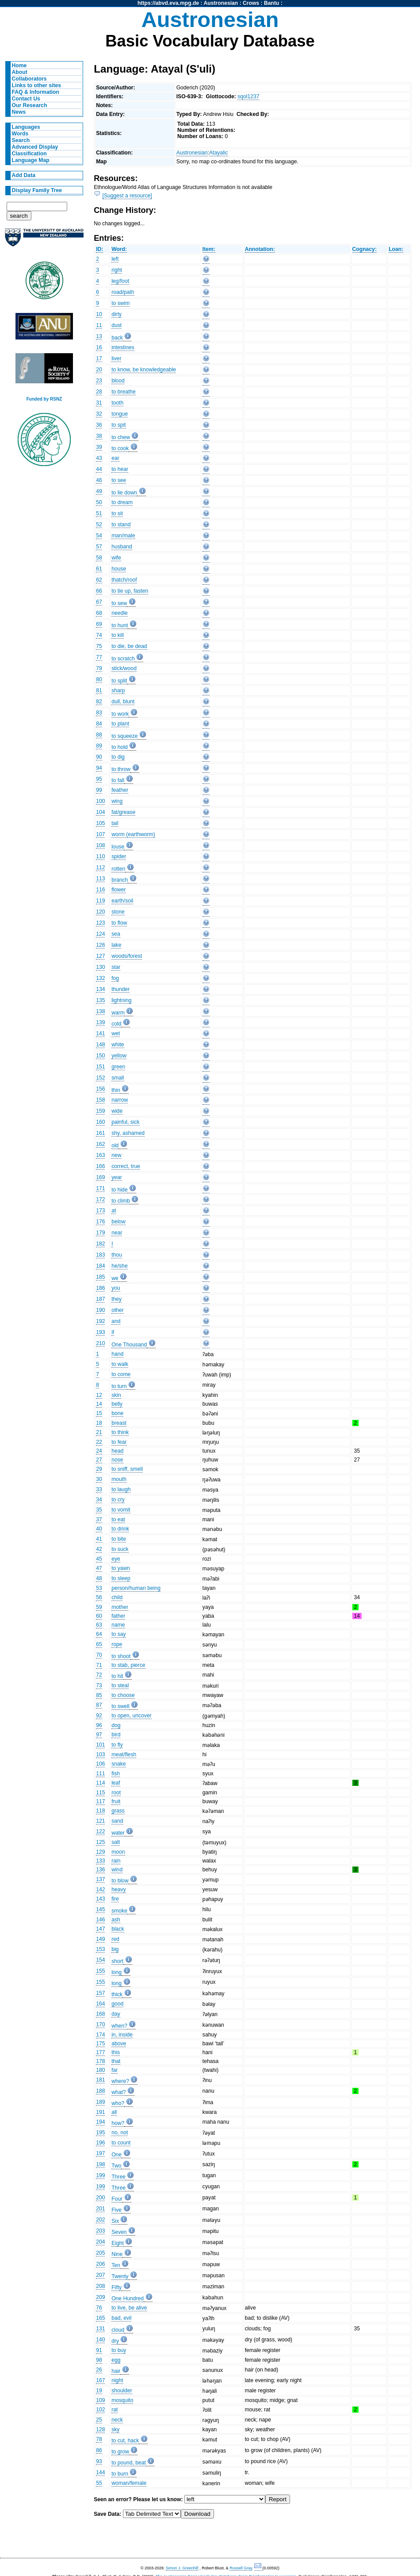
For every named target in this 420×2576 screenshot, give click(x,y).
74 (99, 635)
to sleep (120, 1578)
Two (116, 2166)
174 (100, 2035)
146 (100, 1920)
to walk (119, 1364)
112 (100, 867)
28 (99, 392)
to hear (119, 469)
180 (100, 2070)
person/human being (135, 1588)
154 (100, 1960)
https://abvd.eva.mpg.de (168, 3)
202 (100, 2220)
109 (100, 2400)
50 (99, 502)
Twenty (120, 2276)
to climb (120, 1201)
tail (114, 823)
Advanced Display (35, 147)
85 (99, 1695)
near (116, 1233)
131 (100, 2328)
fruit (115, 1801)
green (118, 1067)
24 (99, 1451)
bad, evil (121, 2318)
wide (116, 1111)
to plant (120, 724)
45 (99, 1559)
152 (100, 1078)
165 (100, 2318)
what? (118, 2092)
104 (100, 812)
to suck (120, 1549)
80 (99, 679)
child (116, 1597)
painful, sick (125, 1122)
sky (115, 2429)
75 (99, 646)
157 (100, 1993)
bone (117, 1413)
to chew (120, 437)
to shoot (120, 1656)
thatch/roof (124, 580)
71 (99, 1665)
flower (118, 890)
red (115, 1939)
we (114, 1278)
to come (120, 1374)
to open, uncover (131, 1715)
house (118, 569)
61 (99, 569)
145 (100, 1909)
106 (100, 1764)
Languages (26, 127)
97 (99, 1734)
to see (118, 480)
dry (115, 2341)
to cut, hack (125, 2440)
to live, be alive (129, 2308)
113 (100, 878)
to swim (120, 303)
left (114, 259)
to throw (120, 769)
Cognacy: (364, 249)
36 (99, 425)
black (117, 1929)
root (116, 1792)
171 (100, 1188)
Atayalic (218, 153)
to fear (118, 1442)
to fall (117, 780)
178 (100, 2061)
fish (115, 1773)
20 (99, 369)
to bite (118, 1539)
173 (100, 1210)
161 (100, 1133)
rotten (118, 869)
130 (100, 967)
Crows (251, 3)
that (115, 2061)
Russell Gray (240, 2568)
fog (115, 978)
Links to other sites (36, 85)
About (19, 72)
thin (115, 1090)
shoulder (121, 2390)
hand (117, 1354)
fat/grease (123, 812)
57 (99, 547)
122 (100, 1831)
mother (119, 1607)
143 (100, 1899)
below (118, 1222)
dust (116, 325)
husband (121, 547)
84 (99, 724)
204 (100, 2242)
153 (100, 1949)
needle (119, 613)
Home (19, 65)
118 (100, 1811)
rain (115, 1861)
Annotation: (260, 249)
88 (99, 735)
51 (99, 513)
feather (119, 790)
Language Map (31, 160)
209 (100, 2297)
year (116, 1177)
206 (100, 2264)
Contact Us (26, 99)
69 (99, 624)
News (19, 112)
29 (99, 1469)
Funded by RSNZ (44, 399)
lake (116, 945)
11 (99, 325)
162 (100, 1144)
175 (100, 2043)
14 (99, 1404)
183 (100, 1255)
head (117, 1451)
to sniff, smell (127, 1469)
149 (100, 1939)
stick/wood (124, 668)
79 (99, 668)
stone (118, 912)
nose (117, 1460)
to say (118, 1634)
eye (115, 1559)
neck (117, 2420)
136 (100, 1869)
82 (99, 701)
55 (99, 2483)
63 (99, 1625)
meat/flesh (123, 1754)
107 (100, 834)
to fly (117, 1745)
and (115, 1321)
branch (119, 880)
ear (115, 458)
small (117, 1078)
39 (99, 447)
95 (99, 779)
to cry (118, 1499)
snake (118, 1764)
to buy (118, 2350)
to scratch (123, 659)
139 (100, 1022)
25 (99, 2420)
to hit (117, 1676)
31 (99, 403)
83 (99, 713)
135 (100, 1000)
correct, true (125, 1166)
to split (119, 681)
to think (120, 1432)
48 (99, 1578)
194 (100, 2122)
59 (99, 1607)
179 (100, 1233)
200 (100, 2197)
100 (100, 801)
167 (100, 2380)
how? (117, 2123)
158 (100, 1100)
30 (99, 1479)
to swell (120, 1706)
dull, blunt (122, 701)
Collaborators (29, 79)
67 (99, 602)
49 (99, 491)
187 (100, 1299)
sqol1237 (248, 96)
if (112, 1332)
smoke (119, 1911)
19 (99, 2390)
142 (100, 1889)
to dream (122, 502)
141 (100, 1033)
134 (100, 989)
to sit (117, 513)
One (116, 2155)
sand (117, 1821)
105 (100, 823)
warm (118, 1013)
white (117, 1044)
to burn (119, 2474)
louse (117, 847)
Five (116, 2210)
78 (99, 2439)
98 (99, 2360)
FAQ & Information (35, 92)
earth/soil (122, 901)
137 (100, 1879)
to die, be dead (129, 646)
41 (99, 1539)
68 (99, 613)
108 (100, 845)
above (118, 2043)
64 (99, 1634)
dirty (116, 314)
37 (99, 1519)
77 (99, 657)
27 (99, 1460)
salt (115, 1842)
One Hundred (127, 2298)
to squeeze (124, 736)
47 (99, 1568)
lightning (121, 1000)
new (116, 1155)
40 (99, 1529)
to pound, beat (128, 2463)
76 (99, 2308)
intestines (122, 347)
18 (99, 1423)
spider (118, 856)
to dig (118, 757)
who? (117, 2103)
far (114, 2070)
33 (99, 1489)
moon (118, 1852)
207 (100, 2275)
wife (116, 558)
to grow (120, 2452)
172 (100, 1199)
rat (114, 2409)
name (118, 1625)
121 (100, 1821)
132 (100, 978)
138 (100, 1011)
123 (100, 923)
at (113, 1210)
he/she (119, 1266)
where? (120, 2081)
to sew (119, 603)
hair (115, 2371)
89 (99, 746)
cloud (117, 2330)
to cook (120, 448)
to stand (120, 524)
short (117, 1961)
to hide (119, 1190)
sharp (118, 690)
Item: (208, 249)
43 (99, 458)
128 (100, 2429)
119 (100, 901)
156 (100, 1089)
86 (99, 2450)
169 (100, 1177)
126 (100, 945)
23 (99, 381)
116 (100, 890)
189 (100, 2102)
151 (100, 1067)
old (114, 1145)
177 (100, 2052)
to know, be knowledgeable (143, 369)
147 (100, 1929)
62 (99, 580)
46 (99, 480)
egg (115, 2360)
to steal (120, 1685)
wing (116, 801)
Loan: (396, 249)
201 (100, 2209)
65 (99, 1644)
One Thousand (129, 1345)
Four (116, 2199)
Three (118, 2177)
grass (118, 1811)
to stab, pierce (128, 1665)
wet (115, 1033)
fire (115, 1899)
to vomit (120, 1510)
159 (100, 1111)
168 (100, 2014)
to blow (120, 1881)
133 (100, 1861)
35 (99, 1510)
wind (116, 1869)
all (114, 2112)
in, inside (122, 2035)
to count (120, 2143)
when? (119, 2026)
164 (100, 2004)
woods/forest (126, 956)
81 (99, 690)
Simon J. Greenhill (182, 2568)
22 (99, 1442)
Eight (117, 2243)
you (115, 1288)
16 (99, 347)
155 (100, 1971)
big (114, 1949)
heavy (118, 1889)
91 (99, 2350)
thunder (120, 989)
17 (99, 358)
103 (100, 1754)
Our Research (29, 105)
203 (100, 2231)
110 (100, 856)
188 (100, 2091)
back (117, 338)
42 (99, 1549)
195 (100, 2132)
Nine (116, 2254)
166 (100, 1166)
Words (20, 134)
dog (115, 1725)
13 (99, 336)
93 (99, 2461)
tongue (119, 414)
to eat (118, 1519)
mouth (118, 1479)
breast (118, 1423)
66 (99, 591)
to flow (119, 923)
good (117, 2004)
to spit (118, 425)
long (116, 1972)
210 (100, 1343)
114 (100, 1783)
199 (100, 2175)
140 (100, 2340)
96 (99, 1725)
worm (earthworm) (133, 834)
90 (99, 757)
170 (100, 2024)
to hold (119, 747)
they (116, 1299)
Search (21, 140)
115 (100, 1792)
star (115, 967)
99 (99, 790)
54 (99, 535)
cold (116, 1024)
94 (99, 768)
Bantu (271, 3)
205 (100, 2253)
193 (100, 1332)
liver (116, 358)
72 (99, 1675)
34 (99, 1499)
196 (100, 2143)
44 (99, 469)
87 (99, 1705)
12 (99, 1395)
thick (116, 1994)
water (118, 1833)
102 (100, 2409)
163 (100, 1155)
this (115, 2052)
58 (99, 558)
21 (99, 1432)
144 (100, 2472)
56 (99, 1597)
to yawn (120, 1568)
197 (100, 2153)
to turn (118, 1386)
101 (100, 1745)
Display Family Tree (37, 190)
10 (99, 314)
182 (100, 1244)
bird (115, 1734)
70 (99, 1655)
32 (99, 414)
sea (115, 934)
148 (100, 1044)
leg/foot (120, 281)
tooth (117, 403)
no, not (119, 2132)
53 (99, 1588)
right (116, 270)
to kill (117, 635)
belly (116, 1404)
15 (99, 1413)
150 (100, 1056)
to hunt (119, 625)
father (118, 1616)
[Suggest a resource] (127, 196)
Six (115, 2221)
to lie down (124, 493)
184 (100, 1266)
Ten (115, 2265)
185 (100, 1277)
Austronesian (221, 3)
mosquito (122, 2400)
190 (100, 1310)
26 (99, 2370)
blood (118, 381)
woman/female (128, 2483)
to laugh (120, 1489)
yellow (118, 1056)
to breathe (123, 392)
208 (100, 2286)
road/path (122, 292)
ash (115, 1920)
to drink (120, 1529)
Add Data (23, 175)
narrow (119, 1100)
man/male (123, 535)
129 (100, 1852)
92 (99, 1715)
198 (100, 2164)
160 (100, 1122)
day (115, 2014)
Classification (29, 153)
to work (120, 714)
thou (116, 1255)
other (117, 1310)
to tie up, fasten (129, 591)
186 (100, 1288)
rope (116, 1644)
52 (99, 524)
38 (99, 436)
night (117, 2380)
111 (100, 1773)
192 (100, 1321)
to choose (123, 1695)
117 (100, 1801)
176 (100, 1222)
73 (99, 1685)
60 (99, 1616)
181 (100, 2080)
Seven (118, 2232)
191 (100, 2112)
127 (100, 956)
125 (100, 1842)
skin (116, 1395)
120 (100, 912)
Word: (119, 249)
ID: (99, 249)
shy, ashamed (128, 1133)
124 (100, 934)
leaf (115, 1783)
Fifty (116, 2287)
